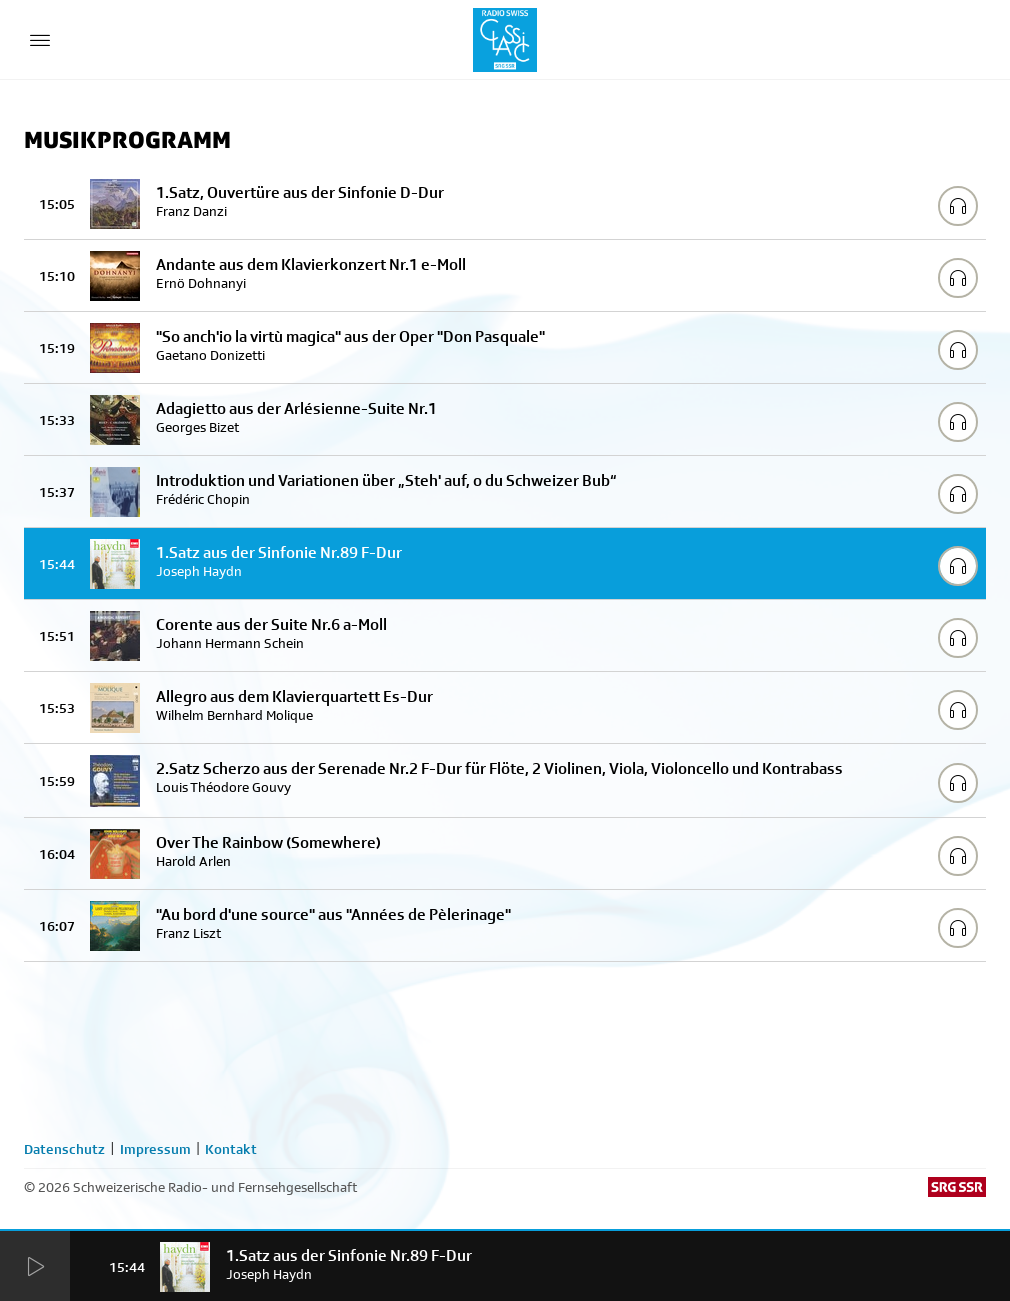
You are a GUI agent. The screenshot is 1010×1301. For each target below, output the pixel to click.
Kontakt (231, 1149)
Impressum (155, 1149)
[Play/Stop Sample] (958, 206)
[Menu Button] (40, 40)
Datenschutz (64, 1149)
